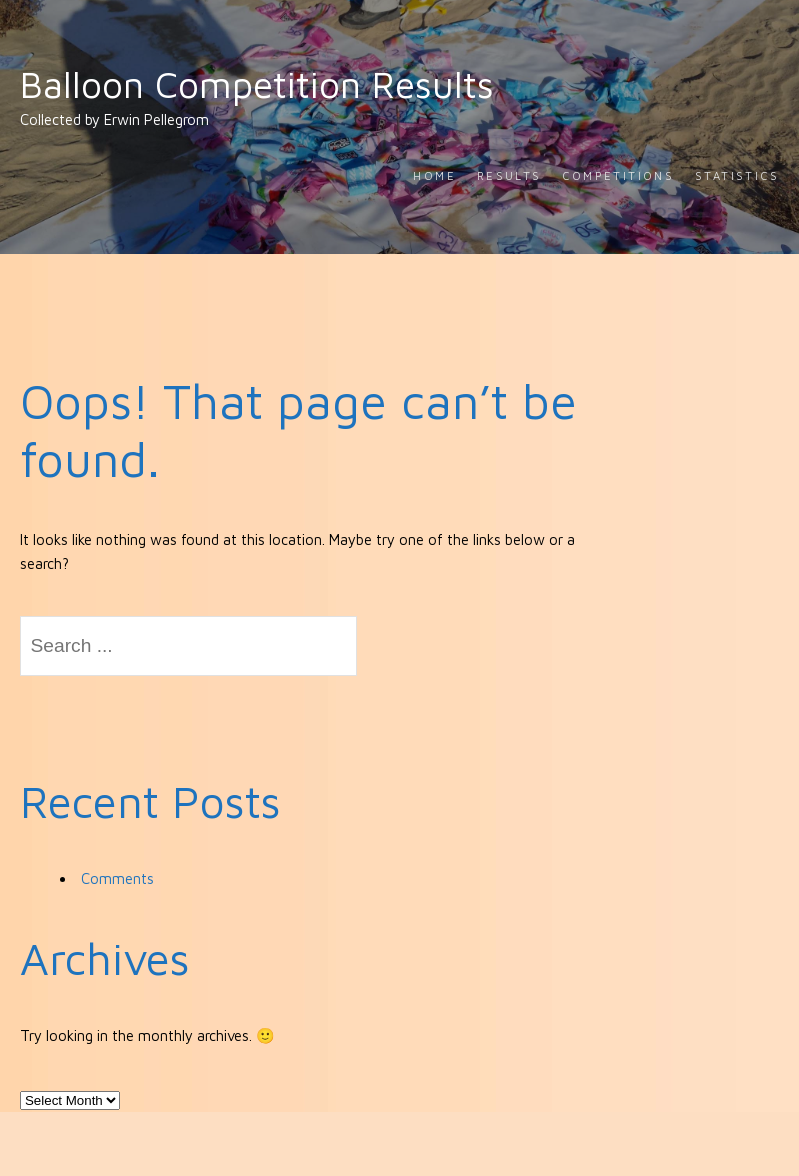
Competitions (618, 175)
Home (434, 175)
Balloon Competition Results (257, 84)
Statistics (737, 175)
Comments (117, 878)
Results (509, 175)
